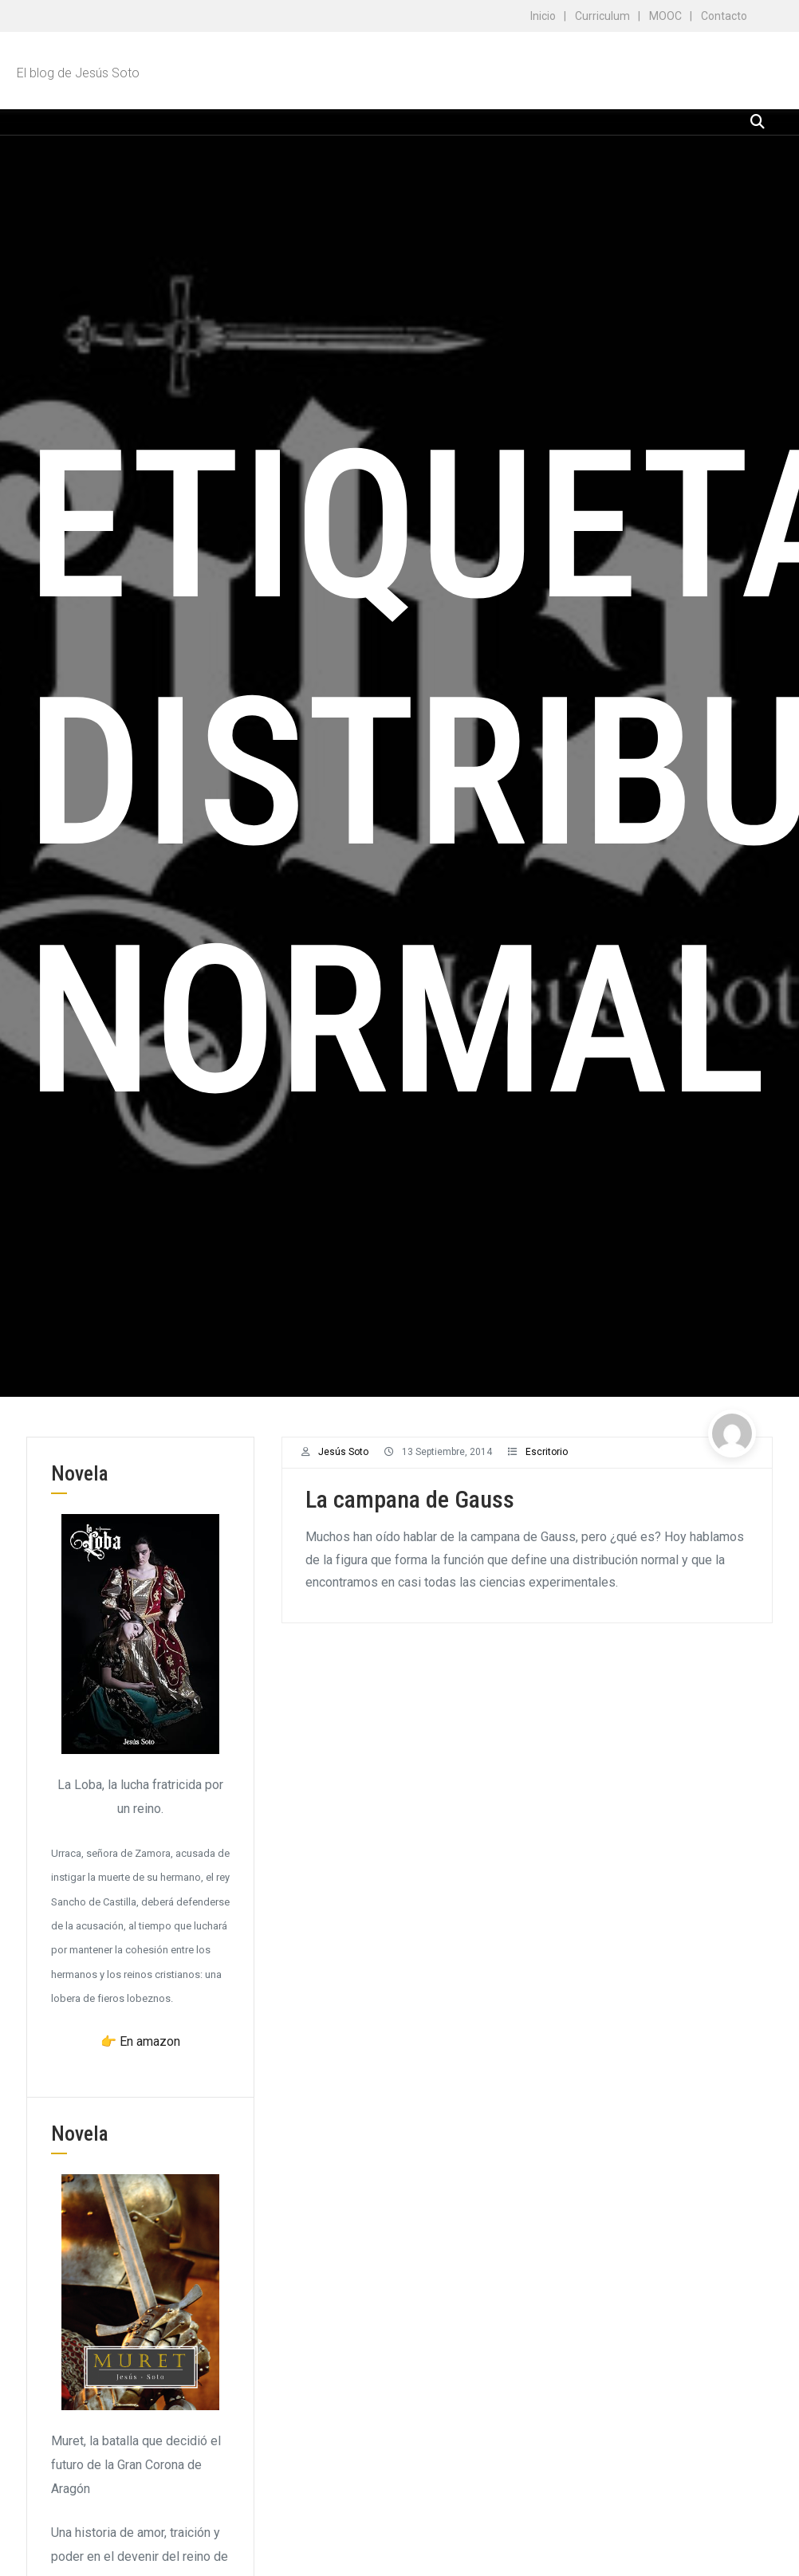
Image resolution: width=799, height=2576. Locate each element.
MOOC (665, 16)
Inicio (543, 16)
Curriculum (602, 16)
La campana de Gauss (409, 1499)
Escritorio (546, 1451)
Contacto (724, 16)
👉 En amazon (140, 2041)
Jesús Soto (343, 1451)
